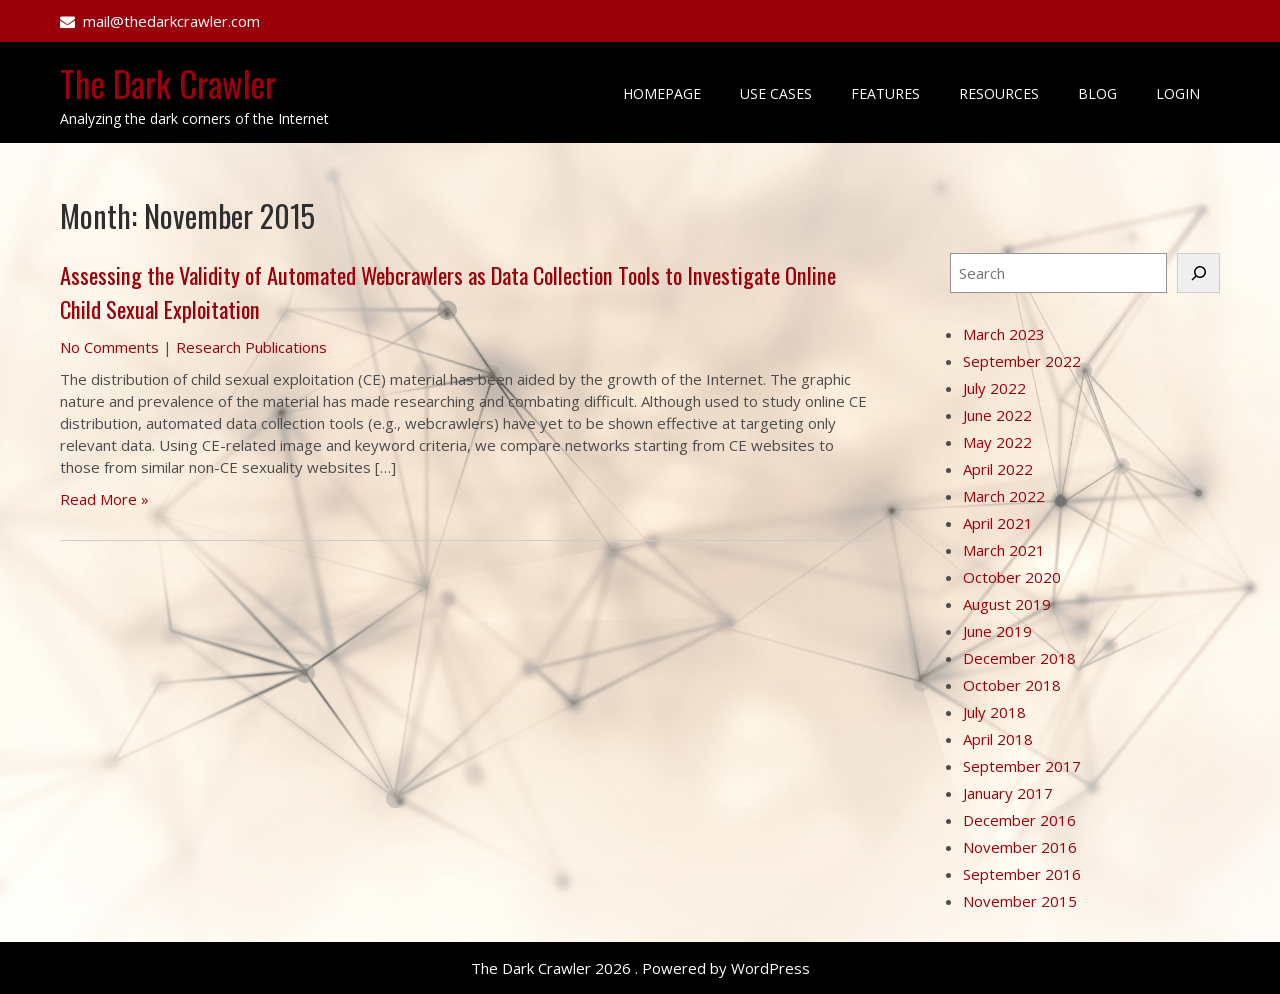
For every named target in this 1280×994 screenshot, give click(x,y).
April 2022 (998, 469)
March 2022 (1004, 496)
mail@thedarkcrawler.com (171, 21)
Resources (999, 93)
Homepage (662, 93)
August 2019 (1007, 604)
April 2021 (998, 523)
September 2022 (1022, 361)
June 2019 (997, 631)
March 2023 (1004, 334)
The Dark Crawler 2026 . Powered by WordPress (640, 968)
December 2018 (1019, 658)
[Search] (1198, 273)
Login (1178, 93)
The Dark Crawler (168, 83)
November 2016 (1020, 847)
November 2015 (1020, 901)
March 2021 (1004, 550)
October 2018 (1012, 685)
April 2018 (998, 739)
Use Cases (776, 93)
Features (885, 93)
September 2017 (1022, 766)
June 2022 (997, 415)
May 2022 (997, 442)
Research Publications (251, 347)
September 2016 (1022, 874)
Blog (1097, 93)
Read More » (104, 499)
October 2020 (1012, 577)
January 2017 (1008, 793)
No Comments (109, 347)
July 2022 (994, 388)
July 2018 (994, 712)
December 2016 (1019, 820)
